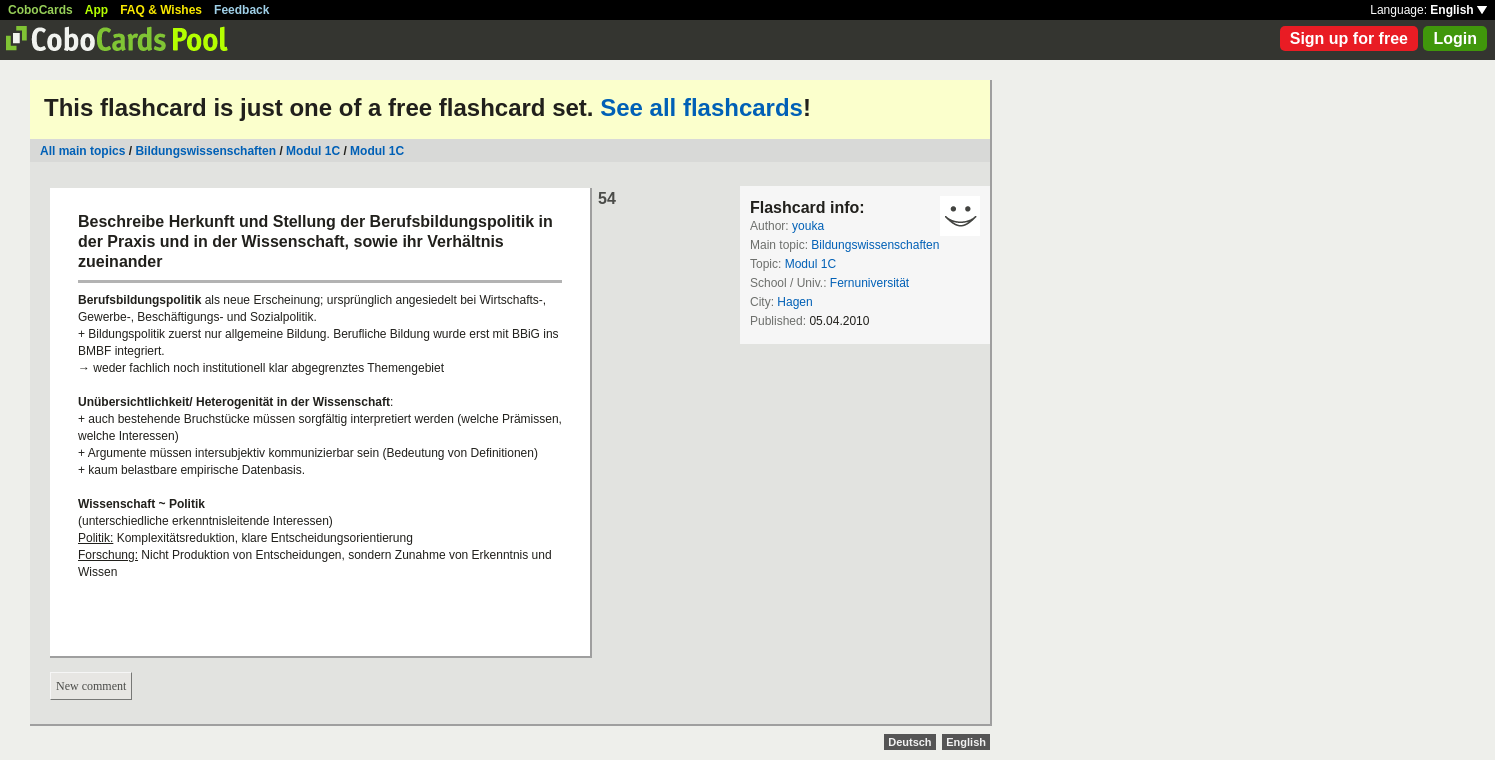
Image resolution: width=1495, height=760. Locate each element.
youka (808, 226)
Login (1455, 38)
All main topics (82, 151)
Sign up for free (1349, 38)
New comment (91, 686)
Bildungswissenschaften (205, 151)
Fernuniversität (869, 283)
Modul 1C (313, 151)
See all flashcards (701, 107)
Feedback (241, 10)
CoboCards (40, 10)
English (1458, 10)
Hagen (794, 302)
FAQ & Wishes (161, 10)
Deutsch (909, 742)
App (96, 10)
